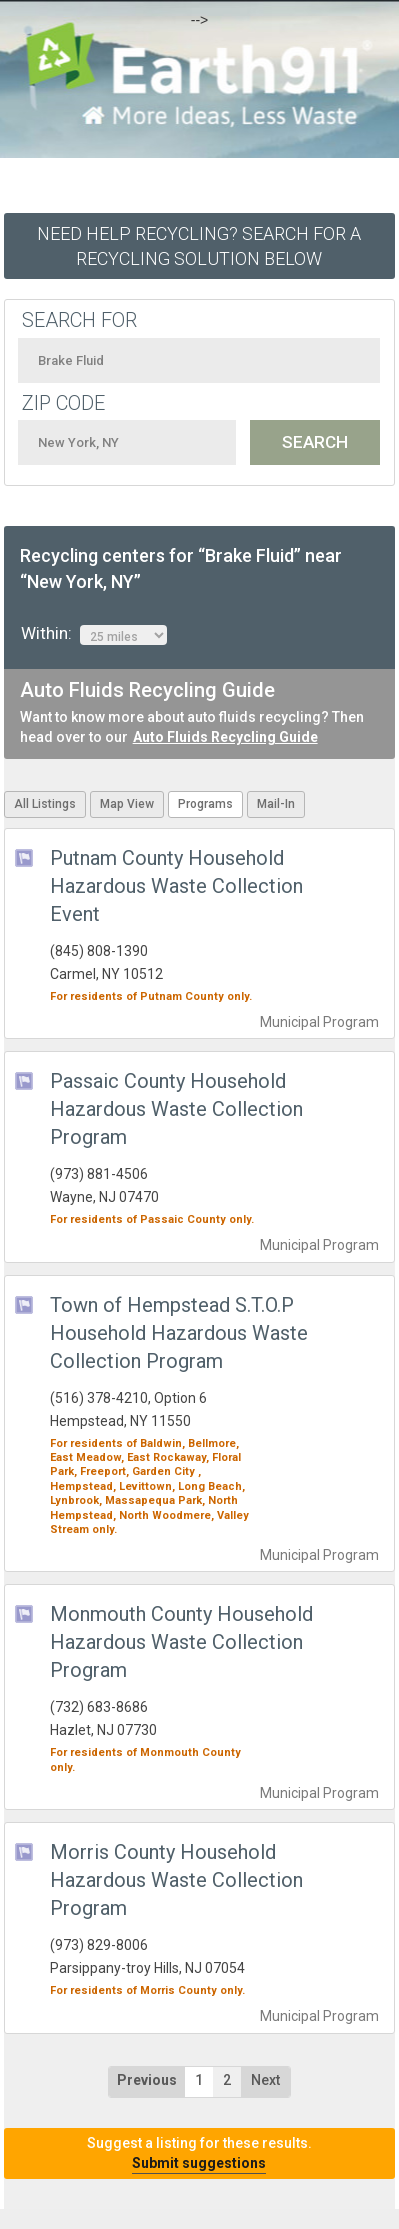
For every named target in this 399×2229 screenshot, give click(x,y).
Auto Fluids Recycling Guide (225, 737)
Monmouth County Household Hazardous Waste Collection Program (181, 1642)
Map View (127, 804)
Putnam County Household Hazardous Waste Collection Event (176, 886)
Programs (205, 804)
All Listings (45, 804)
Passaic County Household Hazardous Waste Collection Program (176, 1109)
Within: (94, 634)
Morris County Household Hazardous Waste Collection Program (176, 1880)
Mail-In (276, 804)
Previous (147, 2080)
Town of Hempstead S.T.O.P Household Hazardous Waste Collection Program (179, 1333)
